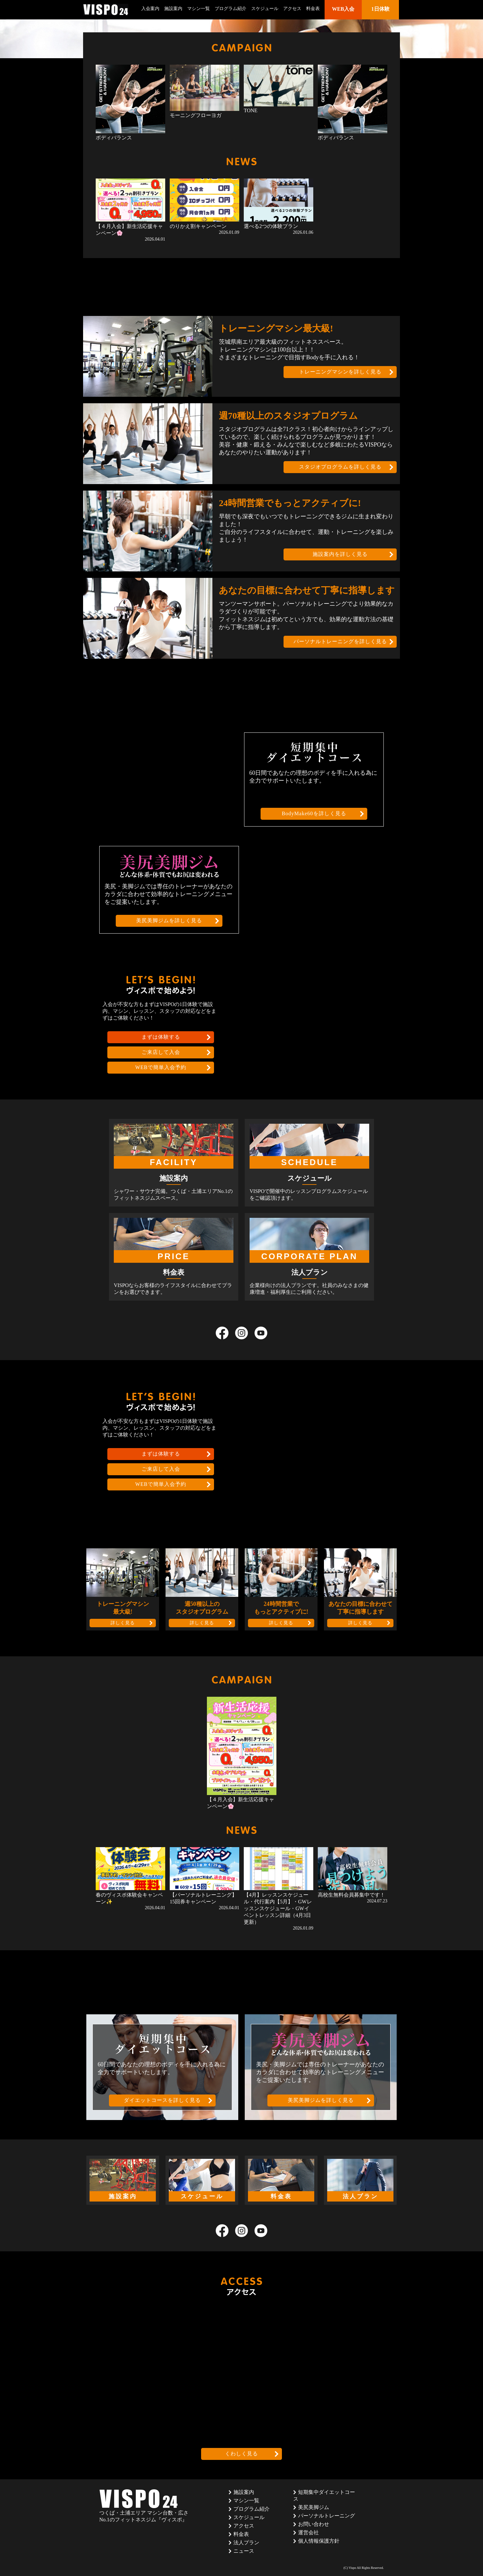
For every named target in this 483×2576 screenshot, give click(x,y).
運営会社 (308, 2532)
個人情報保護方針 (318, 2541)
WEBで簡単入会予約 (160, 1067)
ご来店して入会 (161, 1052)
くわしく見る (241, 2453)
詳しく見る (123, 1622)
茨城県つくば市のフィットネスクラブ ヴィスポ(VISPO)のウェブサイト (105, 9)
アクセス (292, 8)
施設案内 (173, 8)
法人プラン (246, 2542)
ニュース (243, 2551)
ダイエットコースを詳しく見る (162, 2100)
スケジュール (264, 8)
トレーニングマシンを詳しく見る (340, 371)
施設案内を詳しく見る (340, 554)
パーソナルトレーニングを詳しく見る (340, 641)
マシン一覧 (198, 8)
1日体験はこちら (360, 20)
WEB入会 (343, 9)
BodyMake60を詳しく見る (314, 813)
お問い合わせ (313, 2524)
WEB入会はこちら (318, 20)
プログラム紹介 (230, 8)
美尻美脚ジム (313, 2507)
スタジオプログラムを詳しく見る (340, 467)
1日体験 (380, 9)
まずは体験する (161, 1037)
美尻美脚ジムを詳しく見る (169, 920)
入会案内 (150, 8)
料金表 (313, 8)
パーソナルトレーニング (326, 2515)
